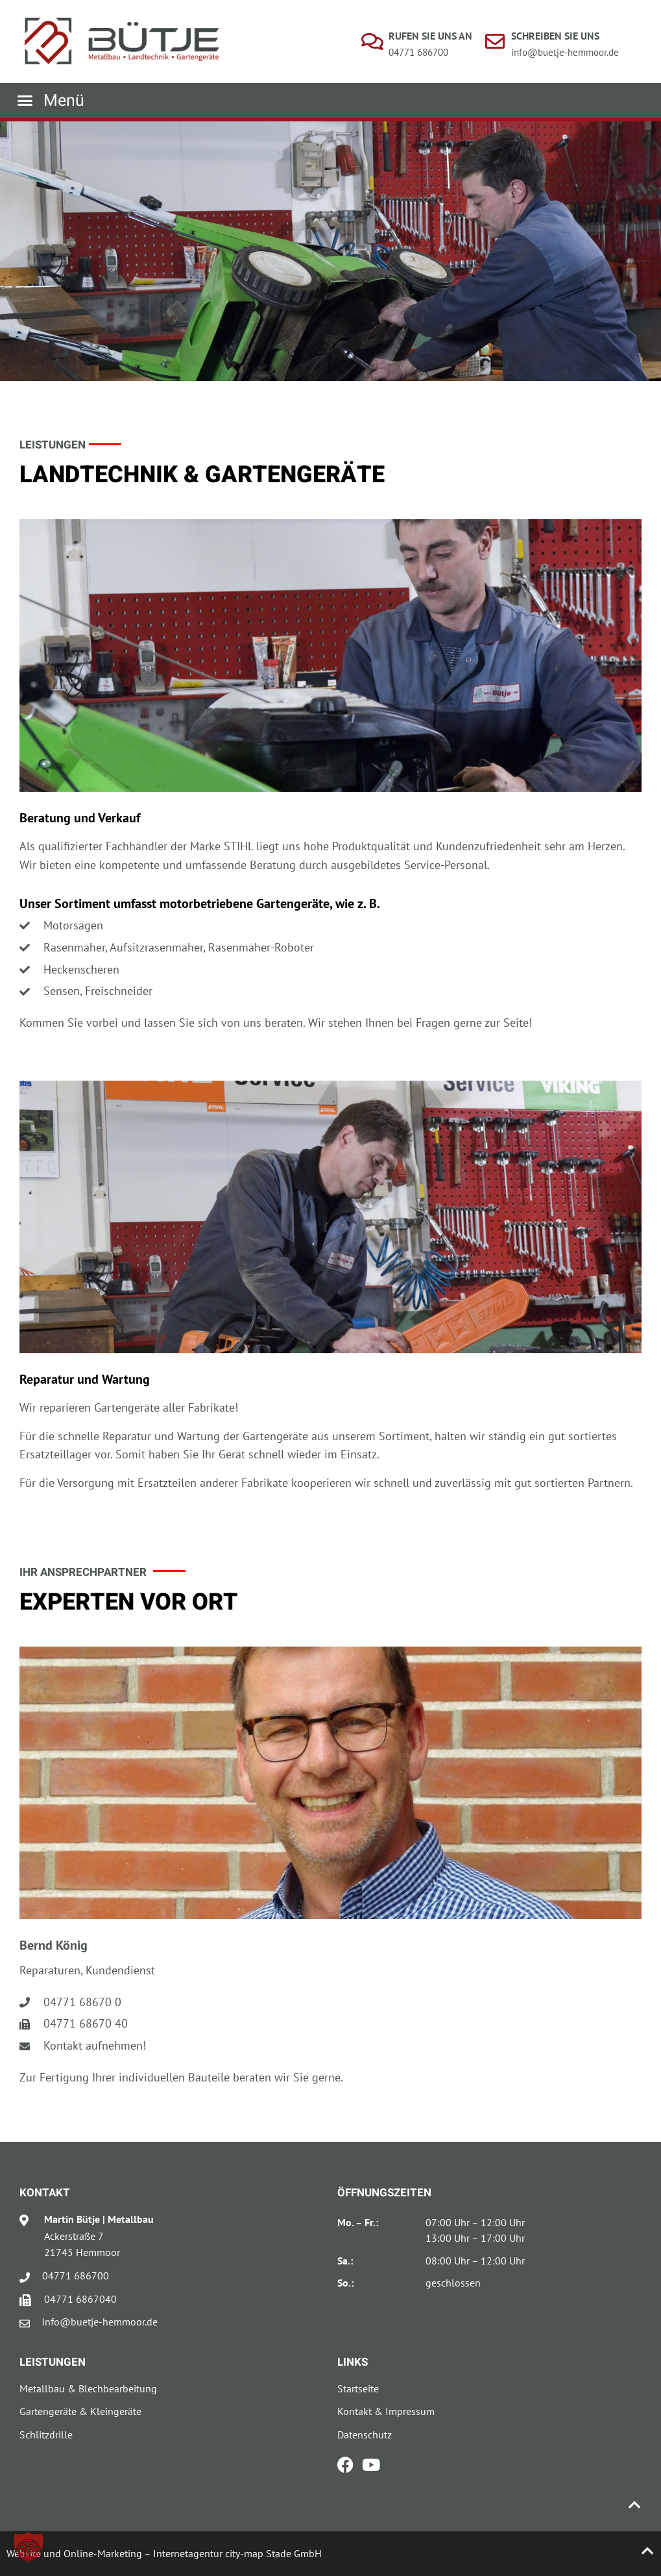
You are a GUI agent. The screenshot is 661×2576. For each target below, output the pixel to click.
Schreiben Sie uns (555, 35)
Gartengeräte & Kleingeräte (80, 2411)
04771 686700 (418, 52)
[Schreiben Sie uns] (495, 41)
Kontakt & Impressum (386, 2411)
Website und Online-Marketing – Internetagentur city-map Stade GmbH (164, 2553)
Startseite (358, 2388)
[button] (51, 101)
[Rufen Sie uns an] (372, 41)
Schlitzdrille (46, 2434)
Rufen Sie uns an (430, 35)
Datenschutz (364, 2434)
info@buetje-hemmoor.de (565, 52)
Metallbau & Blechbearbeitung (88, 2388)
